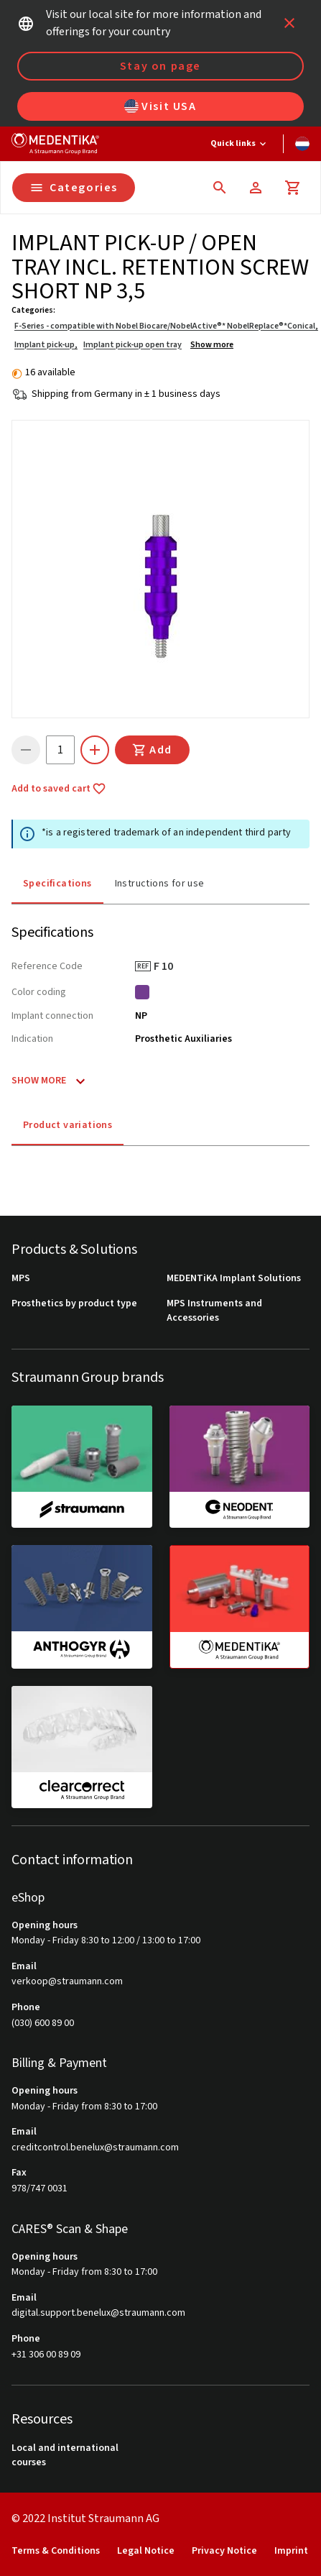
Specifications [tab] (57, 883)
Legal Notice (146, 2551)
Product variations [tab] (67, 1125)
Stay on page (160, 66)
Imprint (291, 2551)
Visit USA (160, 106)
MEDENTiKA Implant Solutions (234, 1278)
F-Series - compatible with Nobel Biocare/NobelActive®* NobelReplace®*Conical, (166, 326)
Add (152, 750)
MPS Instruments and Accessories (214, 1311)
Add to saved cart (58, 788)
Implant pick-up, (46, 345)
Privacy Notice (224, 2551)
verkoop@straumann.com (67, 1982)
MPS (20, 1278)
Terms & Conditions (55, 2551)
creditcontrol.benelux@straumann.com (95, 2148)
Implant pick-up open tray (132, 345)
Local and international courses (64, 2456)
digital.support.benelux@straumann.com (98, 2313)
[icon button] (289, 23)
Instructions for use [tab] (160, 883)
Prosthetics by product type (74, 1304)
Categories (73, 188)
